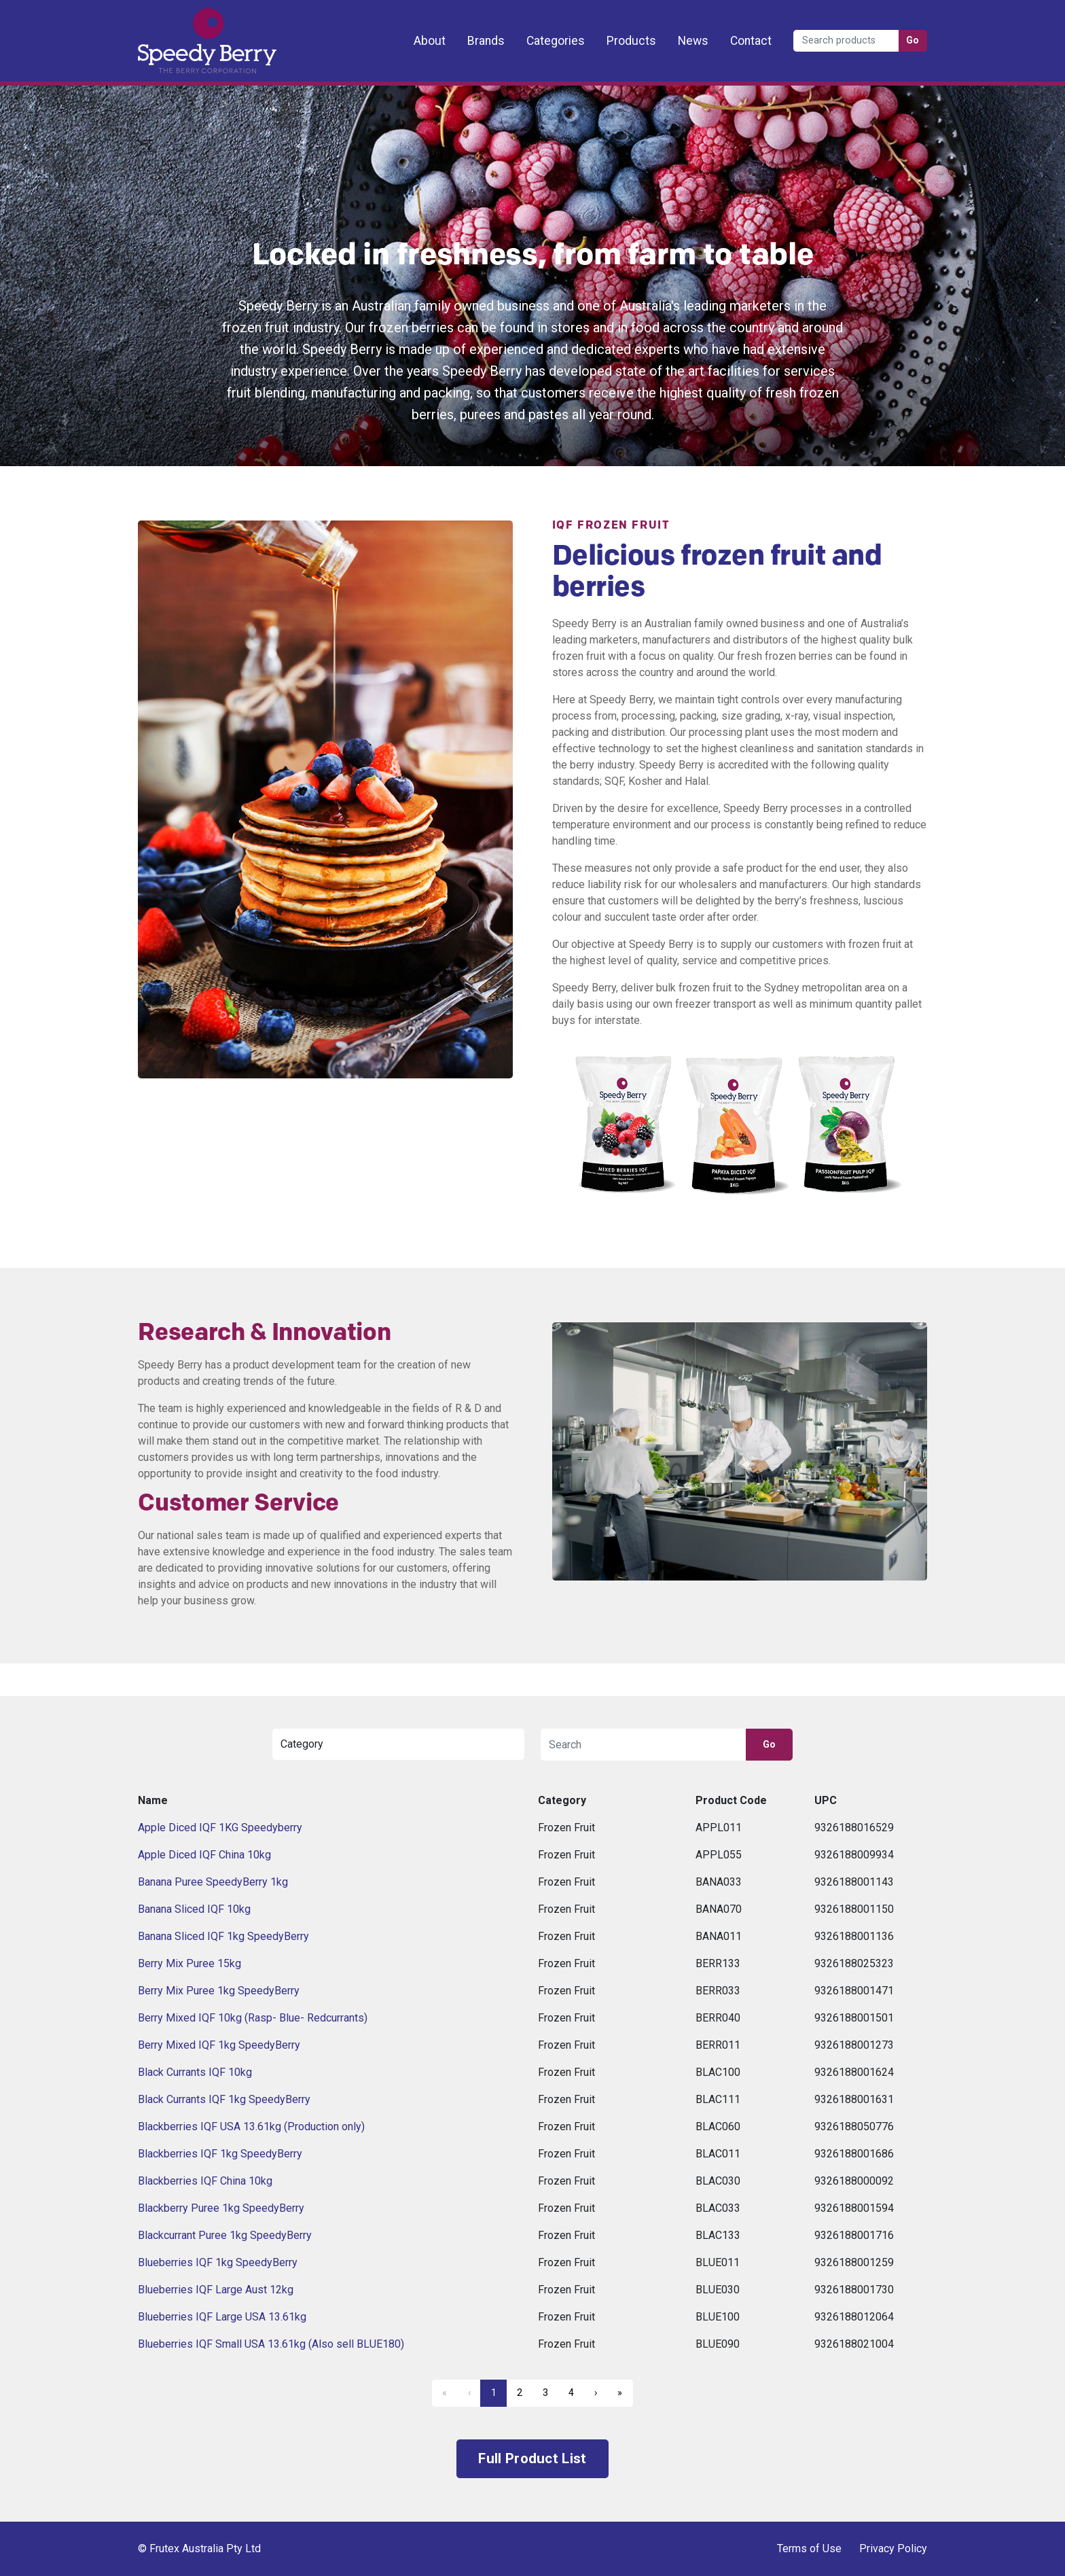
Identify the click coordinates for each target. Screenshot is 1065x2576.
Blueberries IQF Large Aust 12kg (215, 2289)
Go (913, 40)
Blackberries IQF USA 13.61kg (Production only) (251, 2126)
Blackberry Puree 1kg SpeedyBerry (221, 2208)
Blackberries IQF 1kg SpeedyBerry (220, 2153)
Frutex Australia (185, 22)
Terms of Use (809, 2548)
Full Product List (532, 2458)
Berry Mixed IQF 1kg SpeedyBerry (219, 2045)
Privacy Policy (893, 2548)
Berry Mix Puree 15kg (189, 1963)
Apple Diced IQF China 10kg (204, 1854)
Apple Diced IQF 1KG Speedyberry (220, 1827)
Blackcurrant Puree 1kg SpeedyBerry (225, 2235)
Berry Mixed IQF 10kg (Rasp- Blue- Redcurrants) (252, 2017)
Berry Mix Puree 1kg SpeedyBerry (219, 1990)
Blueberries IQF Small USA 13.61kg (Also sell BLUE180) (271, 2343)
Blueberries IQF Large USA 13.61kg (222, 2316)
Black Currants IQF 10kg (195, 2072)
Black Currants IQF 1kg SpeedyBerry (224, 2099)
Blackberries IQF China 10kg (205, 2180)
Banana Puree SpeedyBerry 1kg (213, 1881)
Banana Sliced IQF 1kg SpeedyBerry (223, 1936)
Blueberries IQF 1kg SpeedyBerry (217, 2262)
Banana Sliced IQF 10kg (194, 1909)
